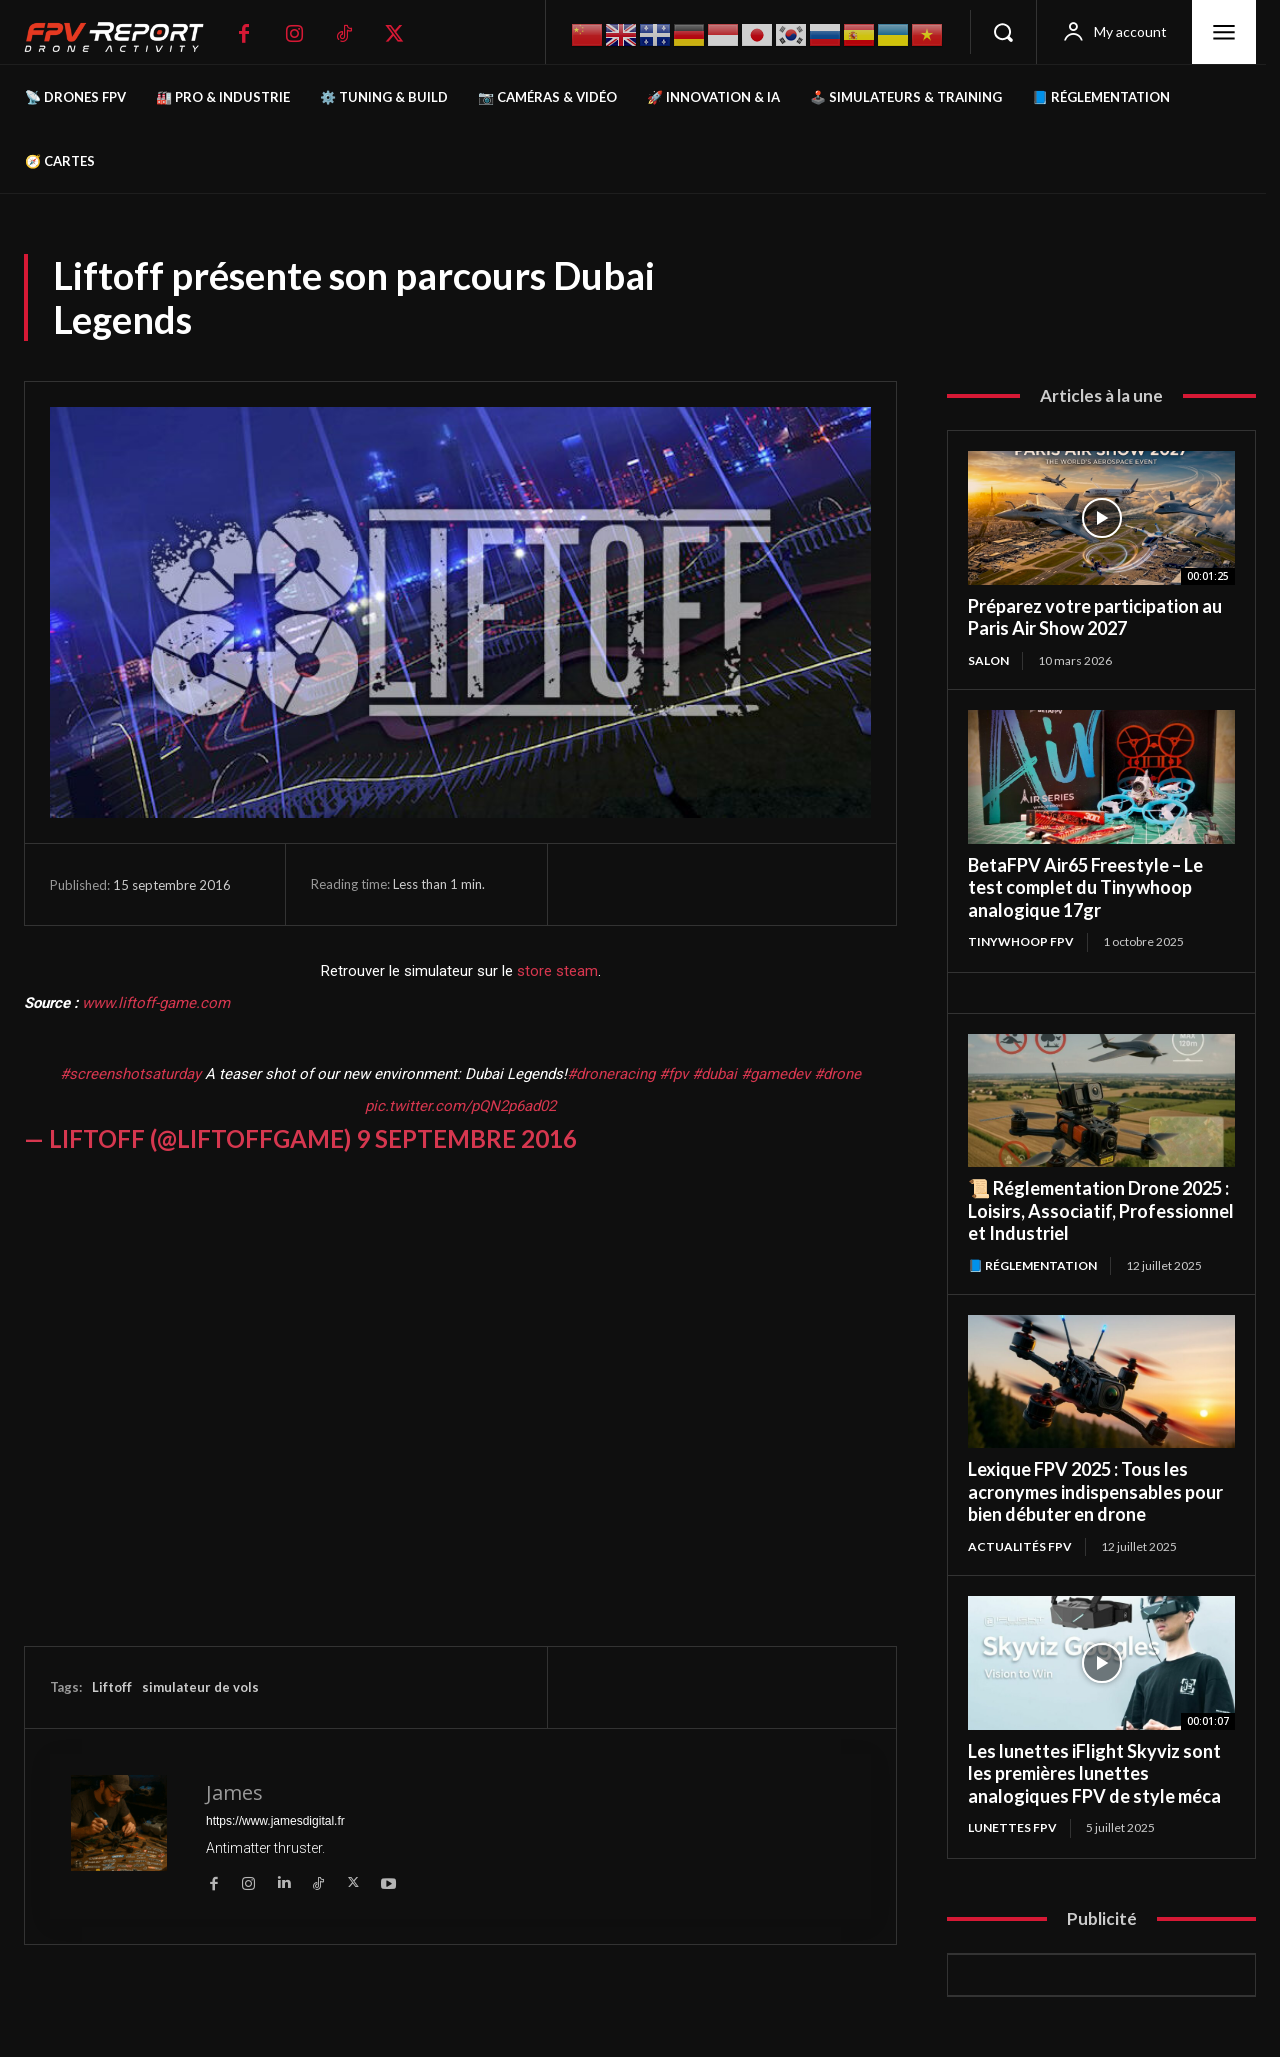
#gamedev (775, 1074)
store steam (557, 971)
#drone (837, 1074)
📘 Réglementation (1032, 1265)
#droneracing (611, 1074)
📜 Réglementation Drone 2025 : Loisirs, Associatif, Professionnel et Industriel (1101, 1210)
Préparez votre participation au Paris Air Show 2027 (1095, 617)
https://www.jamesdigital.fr (275, 1821)
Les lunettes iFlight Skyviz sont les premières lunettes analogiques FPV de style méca (1094, 1773)
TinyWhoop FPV (1021, 941)
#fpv (673, 1074)
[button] (1003, 32)
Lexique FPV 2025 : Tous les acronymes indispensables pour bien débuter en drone (1095, 1491)
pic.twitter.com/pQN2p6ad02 (460, 1106)
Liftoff (112, 1687)
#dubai (714, 1074)
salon (988, 660)
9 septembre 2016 (466, 1138)
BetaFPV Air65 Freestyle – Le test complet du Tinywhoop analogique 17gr (1085, 887)
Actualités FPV (1020, 1546)
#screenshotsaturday (130, 1074)
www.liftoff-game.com (156, 1003)
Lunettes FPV (1012, 1827)
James (234, 1792)
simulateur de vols (200, 1687)
